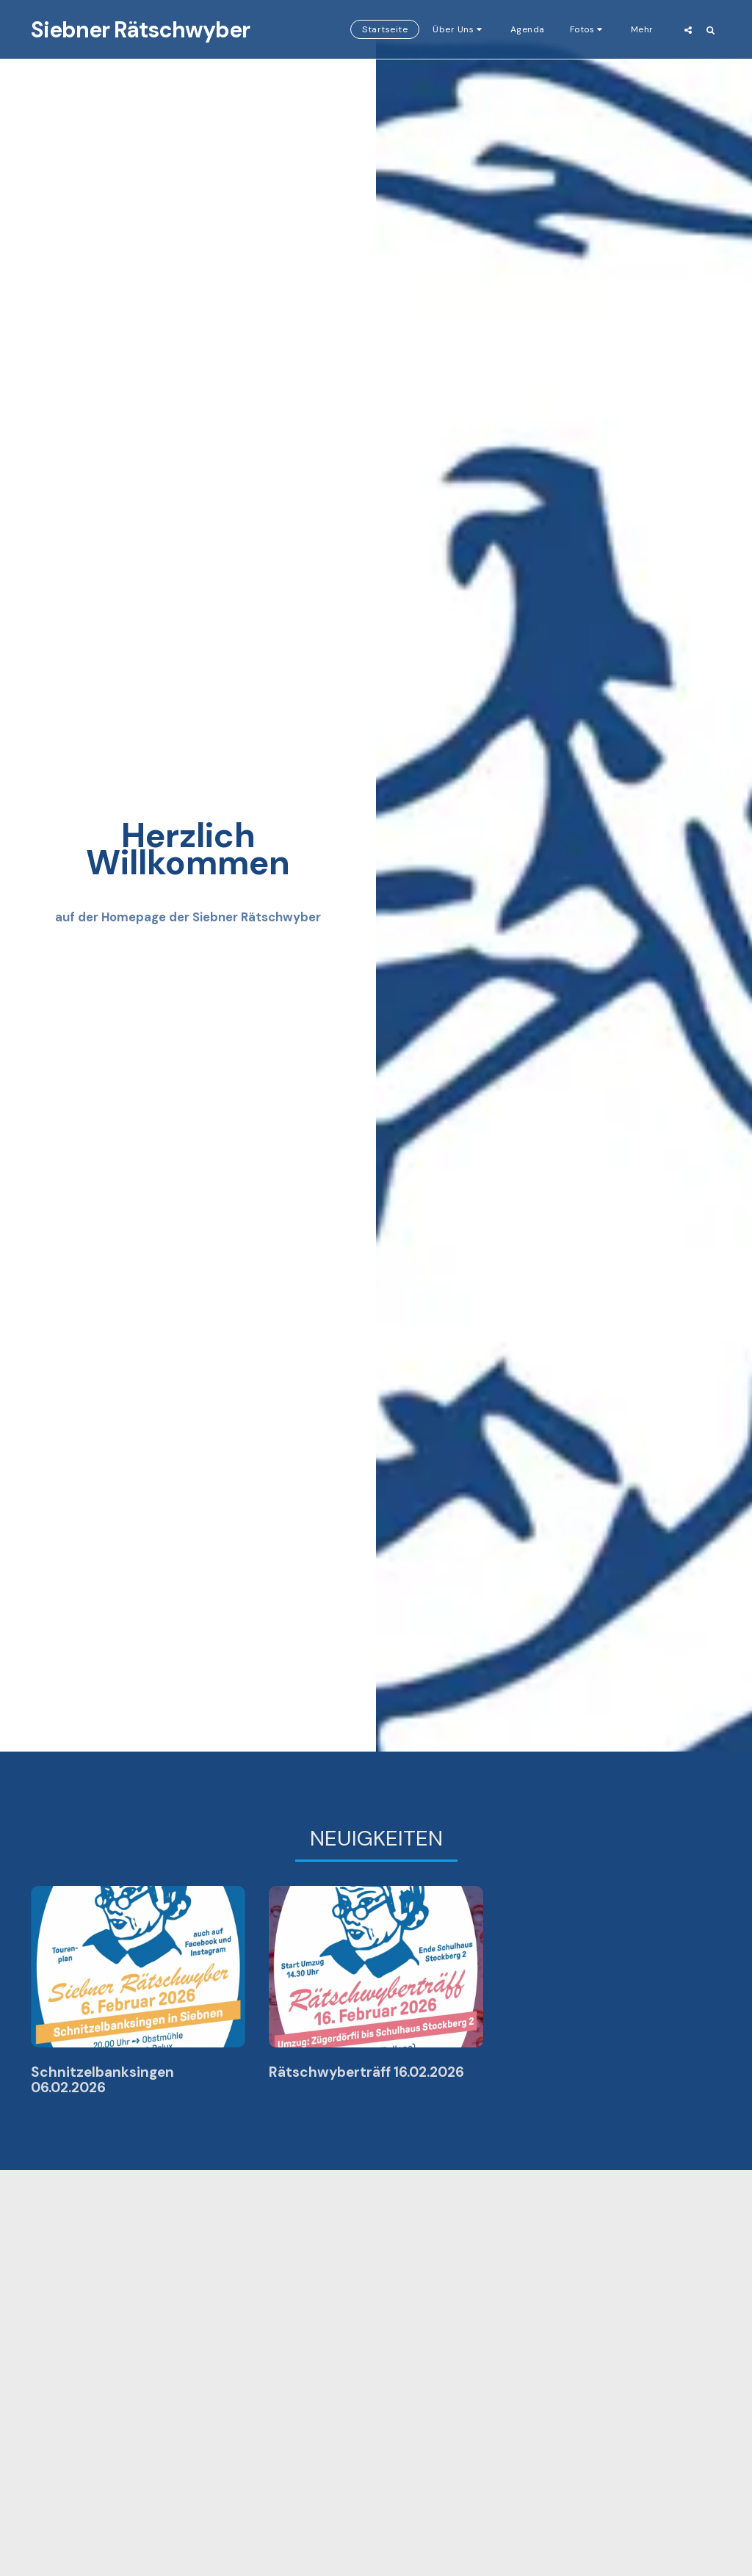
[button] (382, 29)
